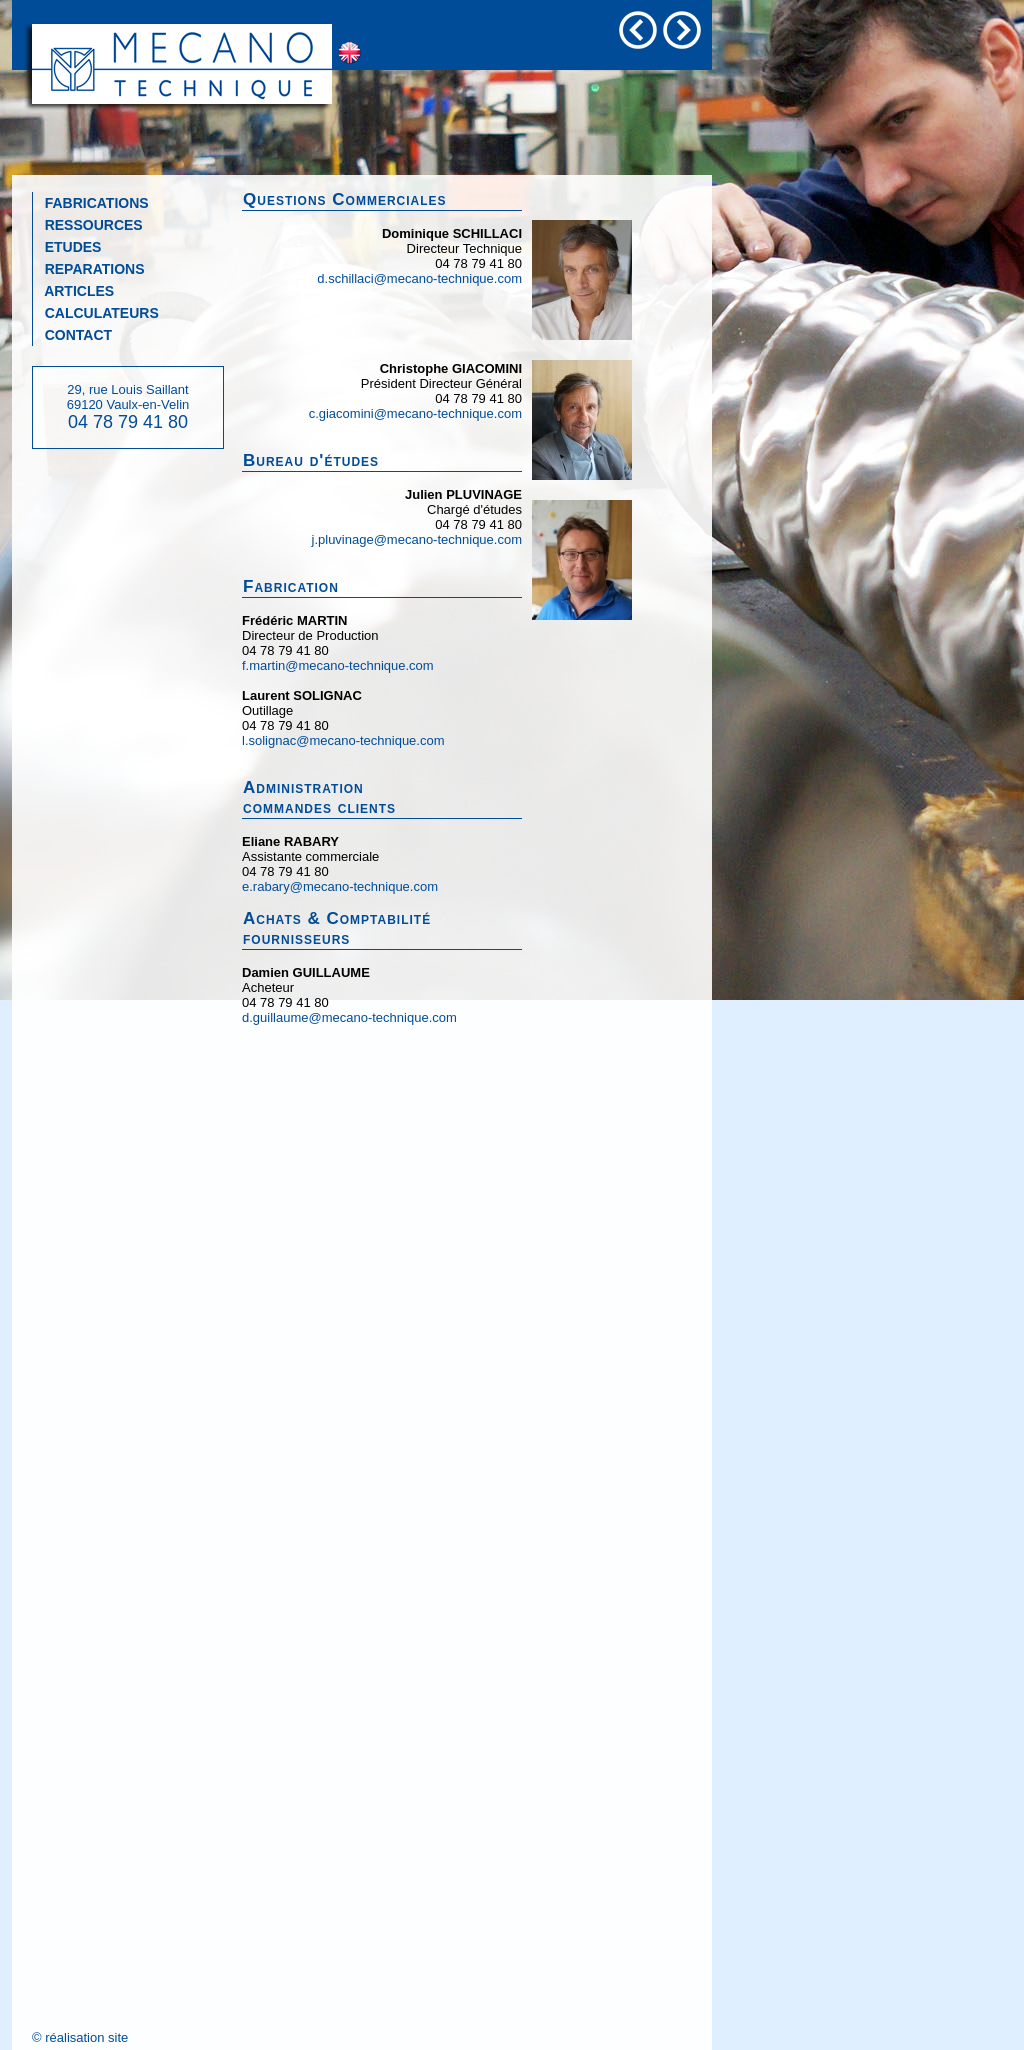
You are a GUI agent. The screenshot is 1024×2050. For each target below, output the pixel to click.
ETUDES (67, 247)
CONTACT (72, 335)
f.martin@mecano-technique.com (338, 665)
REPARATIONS (89, 269)
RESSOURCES (88, 225)
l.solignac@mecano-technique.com (343, 740)
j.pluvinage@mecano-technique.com (417, 539)
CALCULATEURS (96, 313)
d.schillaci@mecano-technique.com (419, 278)
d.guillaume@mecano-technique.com (349, 1017)
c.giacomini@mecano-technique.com (415, 413)
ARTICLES (73, 291)
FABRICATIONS (91, 203)
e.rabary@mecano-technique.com (340, 886)
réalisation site (86, 2037)
